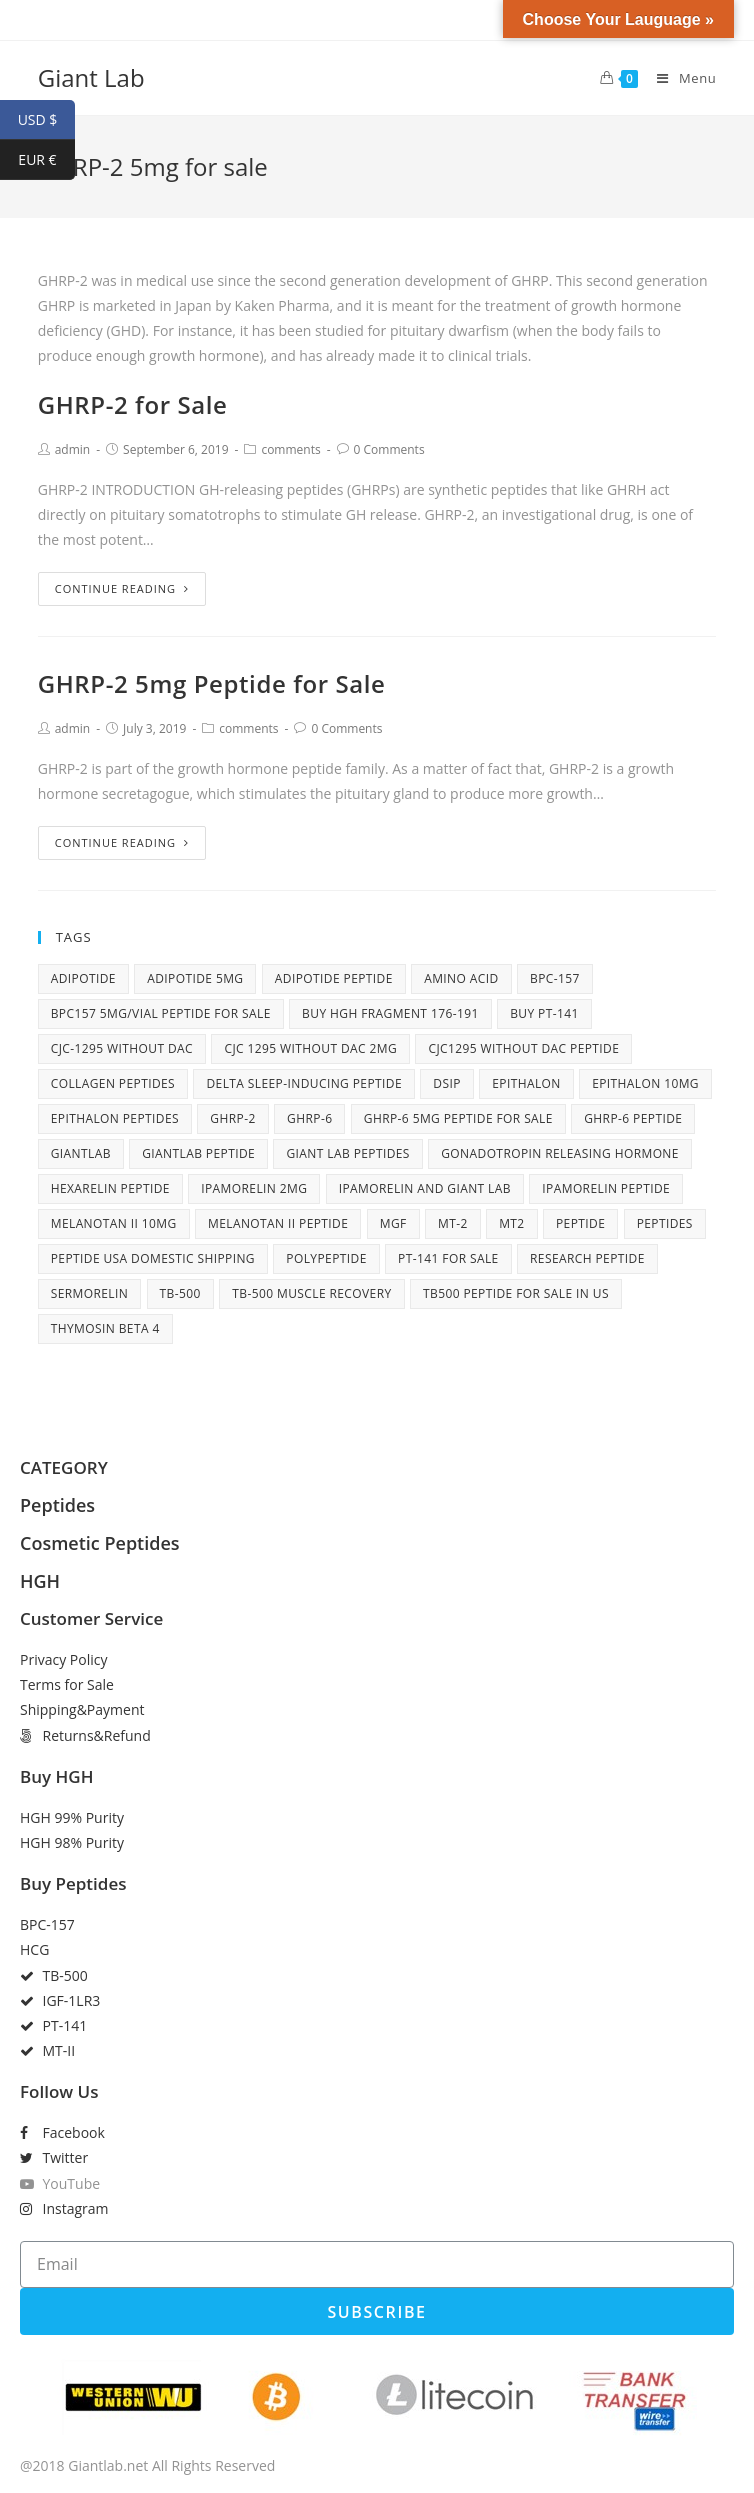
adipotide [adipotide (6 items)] (83, 978)
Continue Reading (122, 588)
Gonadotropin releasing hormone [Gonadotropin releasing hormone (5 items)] (560, 1153)
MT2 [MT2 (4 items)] (511, 1223)
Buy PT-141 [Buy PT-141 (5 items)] (544, 1013)
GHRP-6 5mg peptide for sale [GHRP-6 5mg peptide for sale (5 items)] (458, 1118)
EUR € (46, 160)
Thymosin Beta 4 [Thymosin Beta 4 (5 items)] (105, 1328)
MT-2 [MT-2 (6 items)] (453, 1223)
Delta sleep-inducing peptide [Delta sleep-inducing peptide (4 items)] (303, 1083)
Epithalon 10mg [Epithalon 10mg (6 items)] (645, 1083)
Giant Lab (91, 77)
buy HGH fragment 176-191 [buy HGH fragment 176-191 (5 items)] (390, 1013)
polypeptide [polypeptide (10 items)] (326, 1258)
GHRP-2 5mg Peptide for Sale (212, 683)
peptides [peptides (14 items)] (665, 1223)
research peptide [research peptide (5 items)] (587, 1258)
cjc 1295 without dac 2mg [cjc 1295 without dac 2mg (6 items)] (310, 1048)
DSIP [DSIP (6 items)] (446, 1083)
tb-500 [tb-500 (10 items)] (180, 1293)
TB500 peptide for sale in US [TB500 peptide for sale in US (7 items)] (516, 1293)
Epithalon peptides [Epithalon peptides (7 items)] (115, 1118)
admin (73, 449)
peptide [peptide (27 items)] (580, 1223)
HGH (40, 1581)
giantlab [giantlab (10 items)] (81, 1153)
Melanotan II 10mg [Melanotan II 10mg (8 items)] (114, 1223)
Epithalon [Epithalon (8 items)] (526, 1083)
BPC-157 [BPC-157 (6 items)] (555, 978)
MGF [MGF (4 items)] (393, 1223)
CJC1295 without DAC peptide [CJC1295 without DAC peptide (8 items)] (523, 1048)
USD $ (46, 120)
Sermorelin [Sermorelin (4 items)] (90, 1293)
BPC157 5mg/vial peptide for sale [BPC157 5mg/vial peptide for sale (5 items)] (161, 1013)
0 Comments (389, 449)
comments (290, 449)
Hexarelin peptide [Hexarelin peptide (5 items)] (110, 1188)
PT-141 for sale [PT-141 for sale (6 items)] (448, 1258)
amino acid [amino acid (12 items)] (461, 978)
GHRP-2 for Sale (133, 404)
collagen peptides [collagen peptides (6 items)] (113, 1083)
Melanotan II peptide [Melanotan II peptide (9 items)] (278, 1223)
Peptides (57, 1505)
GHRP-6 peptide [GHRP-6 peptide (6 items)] (633, 1118)
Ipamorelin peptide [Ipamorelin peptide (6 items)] (606, 1188)
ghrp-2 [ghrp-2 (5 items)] (232, 1118)
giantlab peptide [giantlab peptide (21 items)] (198, 1153)
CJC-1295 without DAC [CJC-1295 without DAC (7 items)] (122, 1048)
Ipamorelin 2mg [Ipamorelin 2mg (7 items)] (254, 1188)
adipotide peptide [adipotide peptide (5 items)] (334, 978)
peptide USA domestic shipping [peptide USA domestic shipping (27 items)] (153, 1258)
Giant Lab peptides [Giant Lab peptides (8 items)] (347, 1153)
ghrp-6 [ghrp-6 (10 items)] (309, 1118)
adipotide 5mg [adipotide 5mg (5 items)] (195, 978)
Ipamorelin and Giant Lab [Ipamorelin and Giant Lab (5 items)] (425, 1188)
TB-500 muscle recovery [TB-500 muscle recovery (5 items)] (311, 1293)
